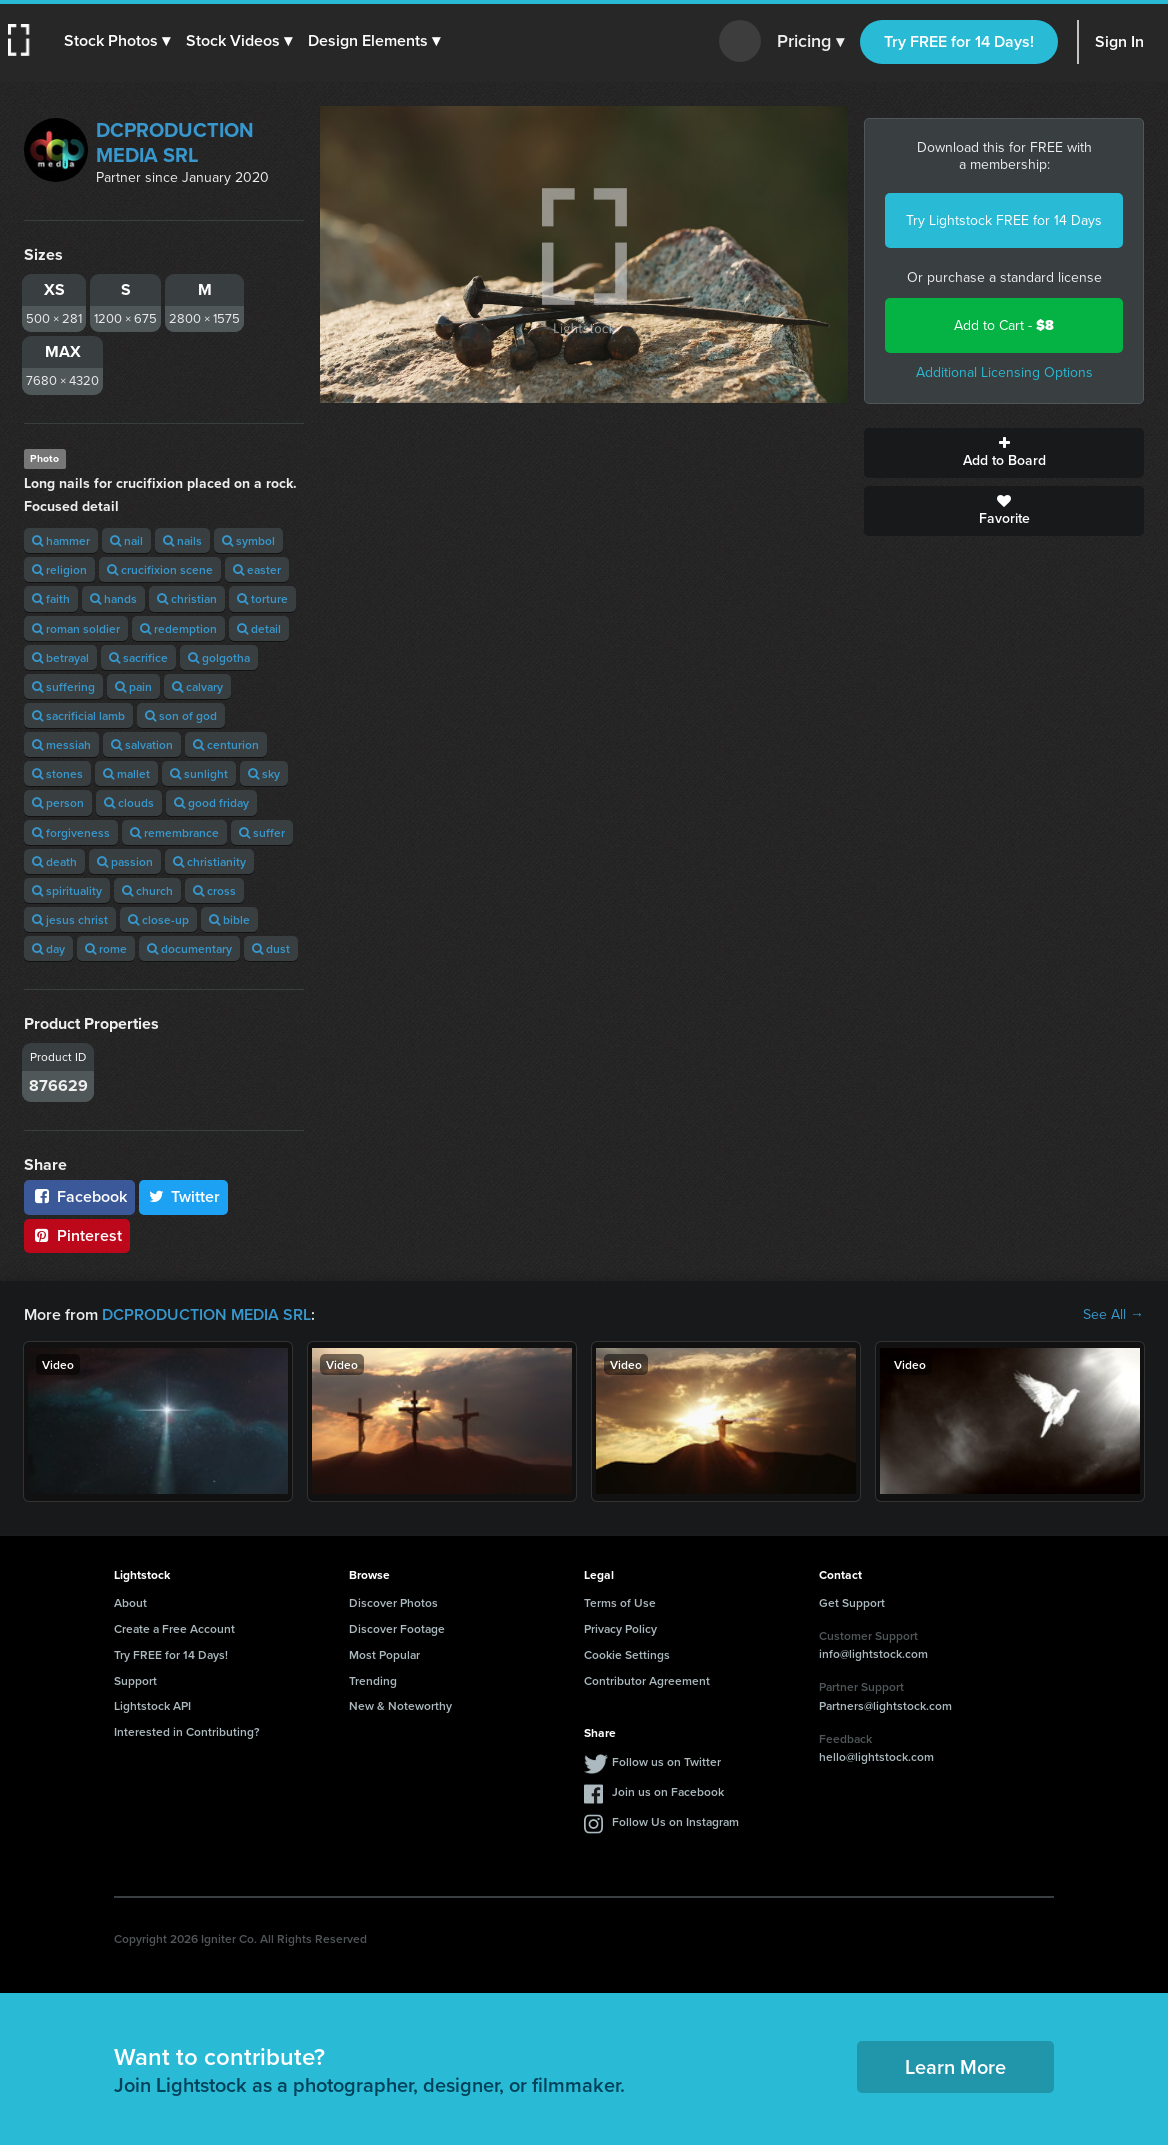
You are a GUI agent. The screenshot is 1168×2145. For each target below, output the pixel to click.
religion (59, 569)
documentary (189, 948)
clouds (129, 802)
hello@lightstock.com (876, 1756)
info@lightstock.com (873, 1653)
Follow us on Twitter (666, 1761)
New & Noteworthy (400, 1705)
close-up (158, 919)
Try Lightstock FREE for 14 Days (1004, 220)
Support (135, 1680)
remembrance (174, 832)
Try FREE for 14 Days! (959, 41)
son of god (181, 715)
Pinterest (77, 1235)
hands (113, 598)
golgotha (219, 657)
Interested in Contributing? (187, 1731)
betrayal (60, 657)
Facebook (79, 1196)
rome (106, 948)
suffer (262, 832)
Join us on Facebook (668, 1791)
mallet (126, 773)
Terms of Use (620, 1602)
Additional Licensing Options (1004, 372)
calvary (197, 686)
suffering (63, 686)
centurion (226, 744)
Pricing (810, 42)
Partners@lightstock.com (885, 1705)
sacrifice (138, 657)
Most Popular (384, 1654)
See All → (1113, 1315)
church (147, 890)
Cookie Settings (627, 1654)
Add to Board (1004, 453)
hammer (61, 540)
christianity (209, 861)
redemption (178, 628)
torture (262, 598)
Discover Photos (393, 1602)
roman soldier (76, 628)
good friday (211, 802)
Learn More (955, 2066)
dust (271, 948)
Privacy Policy (620, 1628)
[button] (117, 41)
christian (187, 598)
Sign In (1119, 41)
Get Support (852, 1602)
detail (259, 628)
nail (126, 540)
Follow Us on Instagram (675, 1821)
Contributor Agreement (647, 1680)
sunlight (199, 773)
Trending (373, 1680)
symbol (248, 540)
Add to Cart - (1004, 325)
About (130, 1602)
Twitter (184, 1196)
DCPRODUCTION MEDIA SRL (175, 142)
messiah (61, 744)
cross (214, 890)
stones (57, 773)
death (54, 861)
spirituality (67, 890)
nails (182, 540)
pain (133, 686)
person (58, 802)
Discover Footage (397, 1628)
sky (264, 773)
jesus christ (70, 919)
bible (229, 919)
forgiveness (71, 832)
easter (257, 569)
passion (125, 861)
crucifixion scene (160, 569)
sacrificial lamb (78, 715)
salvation (142, 744)
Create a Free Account (174, 1628)
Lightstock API (152, 1705)
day (48, 948)
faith (51, 598)
